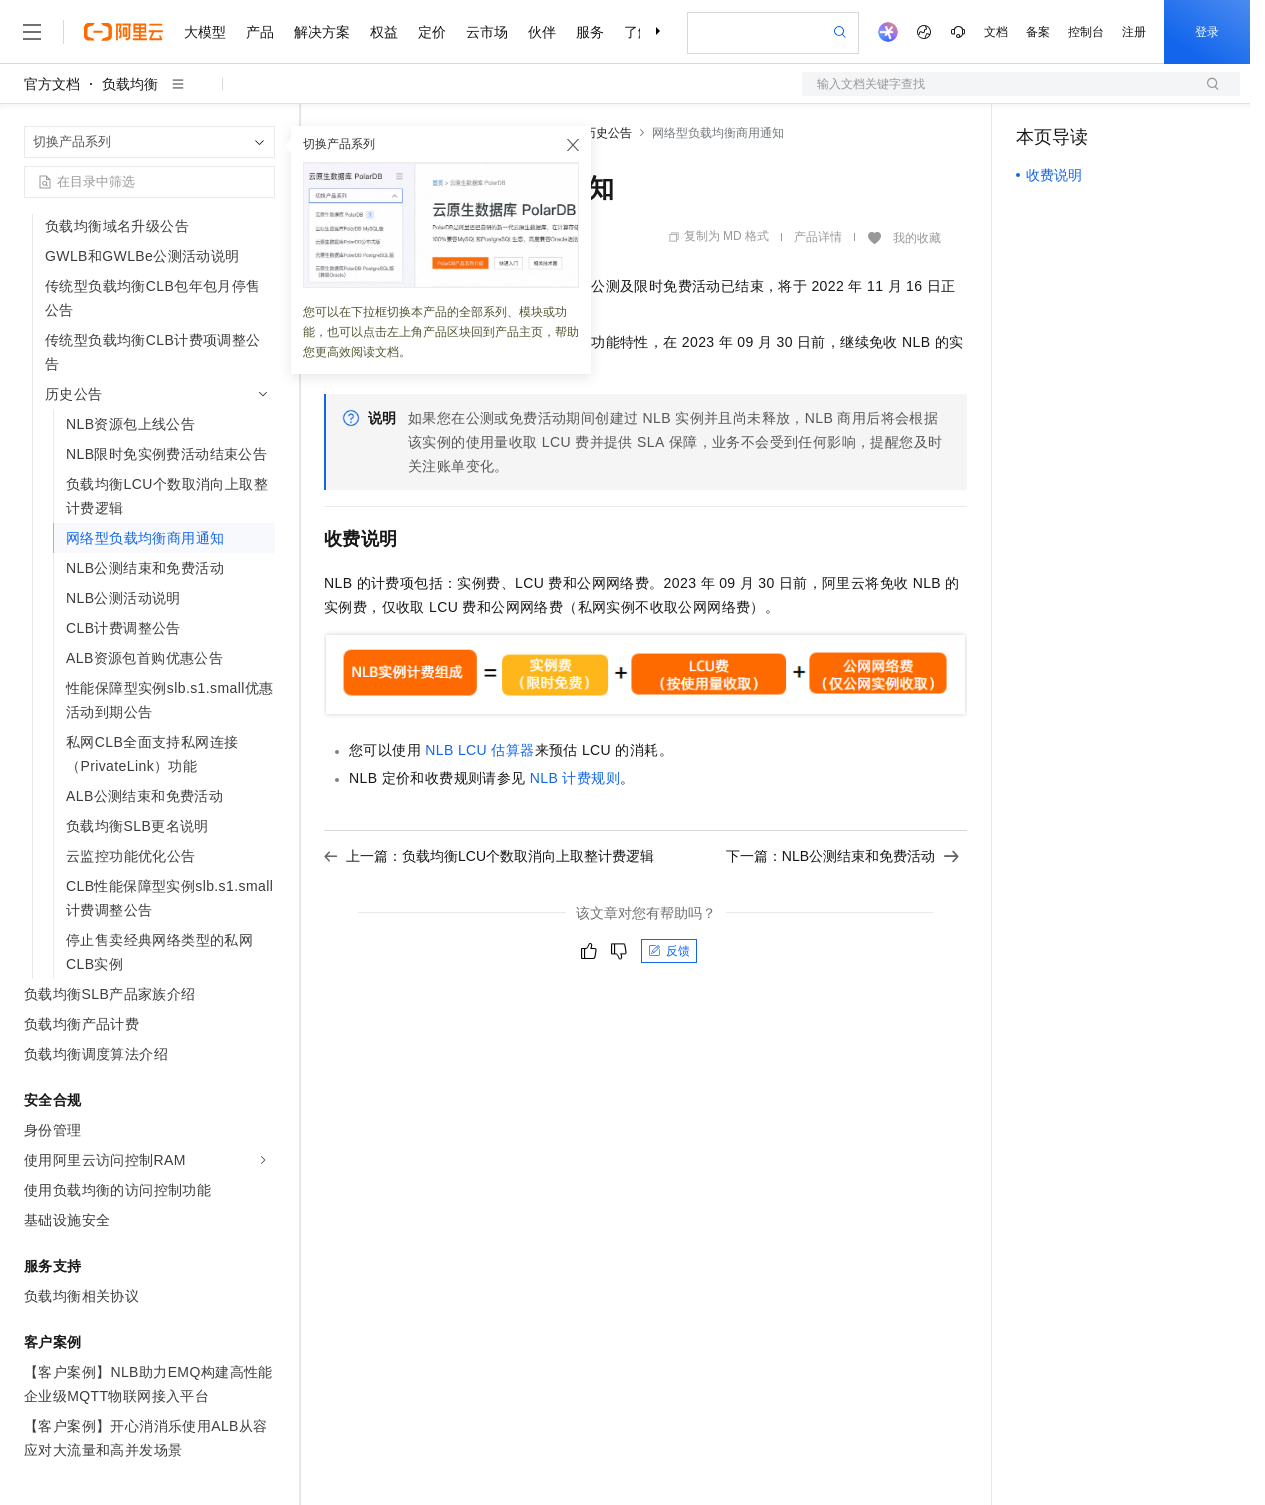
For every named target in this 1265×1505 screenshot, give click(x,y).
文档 (996, 32)
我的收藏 (917, 238)
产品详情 (818, 237)
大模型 (205, 32)
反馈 (669, 951)
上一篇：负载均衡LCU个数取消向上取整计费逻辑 (489, 856)
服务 (590, 32)
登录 (1207, 32)
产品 (260, 32)
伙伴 (542, 32)
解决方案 (322, 32)
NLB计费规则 (575, 778)
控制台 (1086, 32)
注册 (1134, 32)
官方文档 (52, 84)
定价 (432, 32)
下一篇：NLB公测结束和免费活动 (842, 856)
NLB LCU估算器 (479, 750)
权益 (384, 32)
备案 (1038, 32)
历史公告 (608, 133)
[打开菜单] (32, 32)
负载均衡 (130, 84)
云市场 (487, 32)
